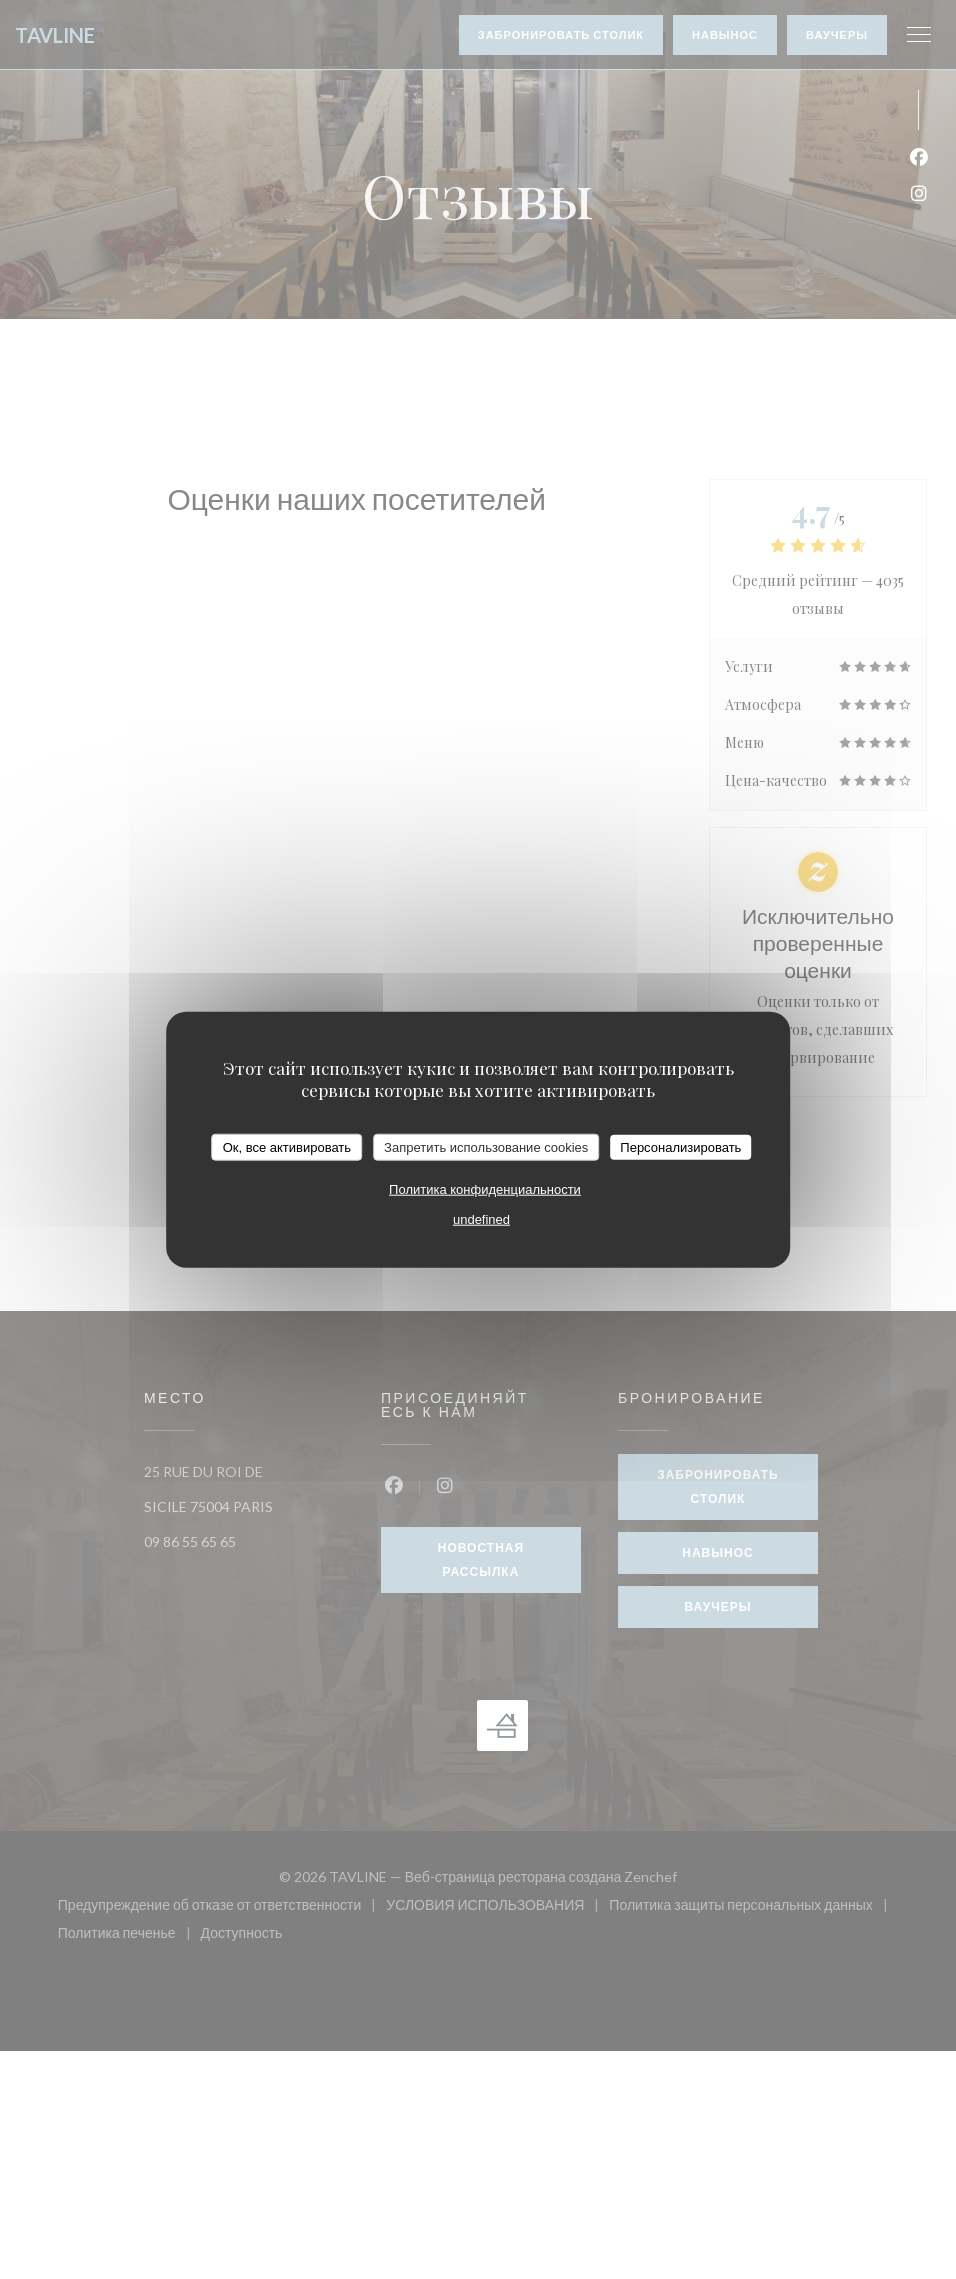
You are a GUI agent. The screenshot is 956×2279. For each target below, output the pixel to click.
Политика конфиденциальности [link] (485, 1189)
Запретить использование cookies (486, 1146)
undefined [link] (481, 1219)
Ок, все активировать (287, 1146)
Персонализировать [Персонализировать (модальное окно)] (680, 1146)
